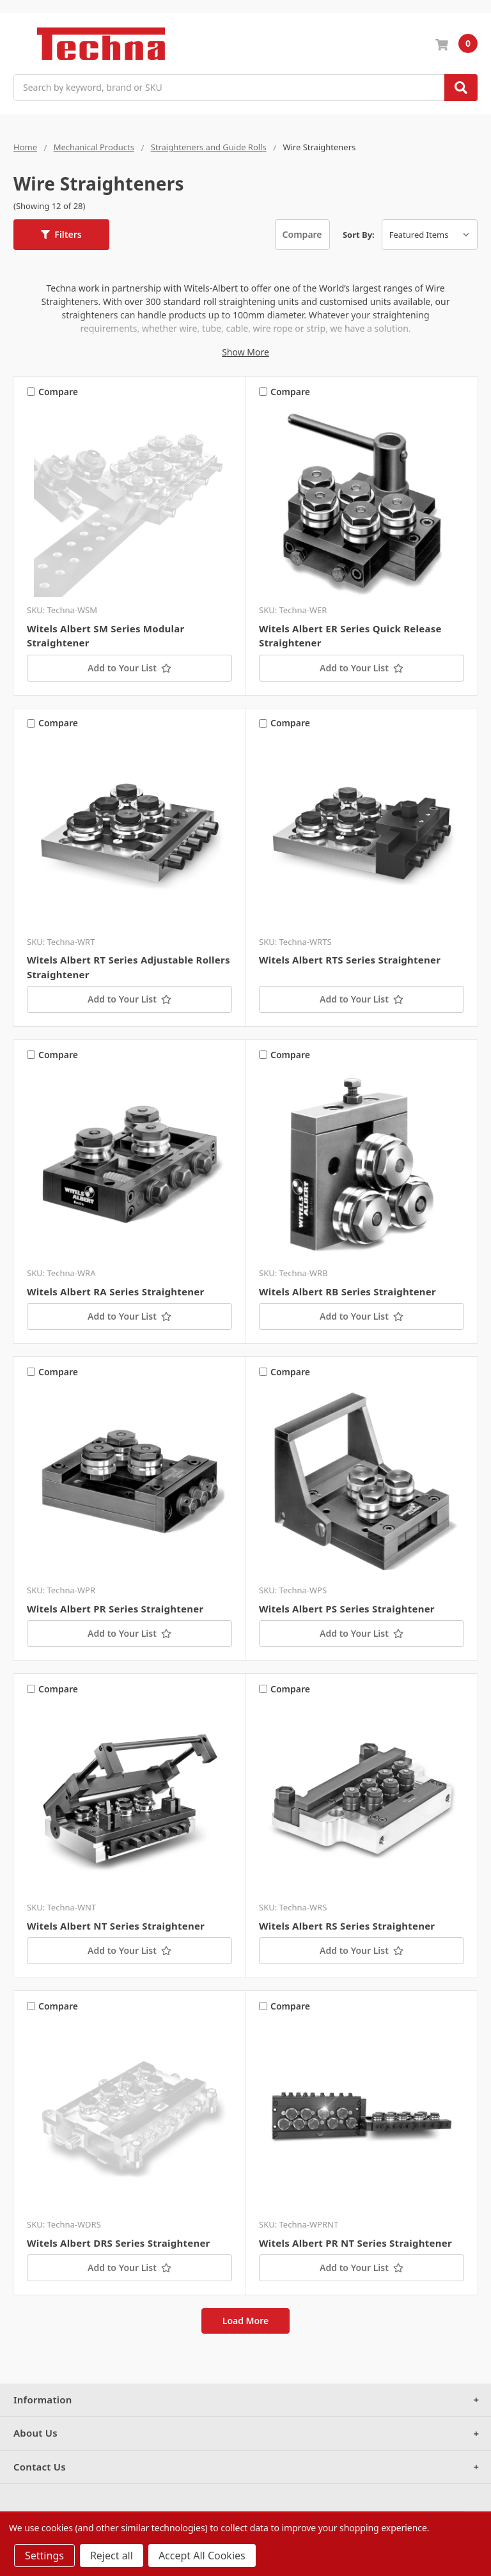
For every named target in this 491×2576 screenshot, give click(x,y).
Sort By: (359, 234)
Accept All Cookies (202, 2556)
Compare (302, 234)
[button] (61, 234)
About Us (35, 2432)
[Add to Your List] (129, 668)
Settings (44, 2556)
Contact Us (39, 2466)
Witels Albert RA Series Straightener (115, 1291)
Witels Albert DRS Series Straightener (118, 2242)
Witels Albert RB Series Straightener (347, 1291)
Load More (245, 2320)
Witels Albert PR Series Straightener (115, 1608)
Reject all (111, 2556)
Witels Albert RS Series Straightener (347, 1925)
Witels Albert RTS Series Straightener (349, 959)
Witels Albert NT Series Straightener (116, 1925)
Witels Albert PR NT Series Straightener (355, 2242)
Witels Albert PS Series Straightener (347, 1608)
